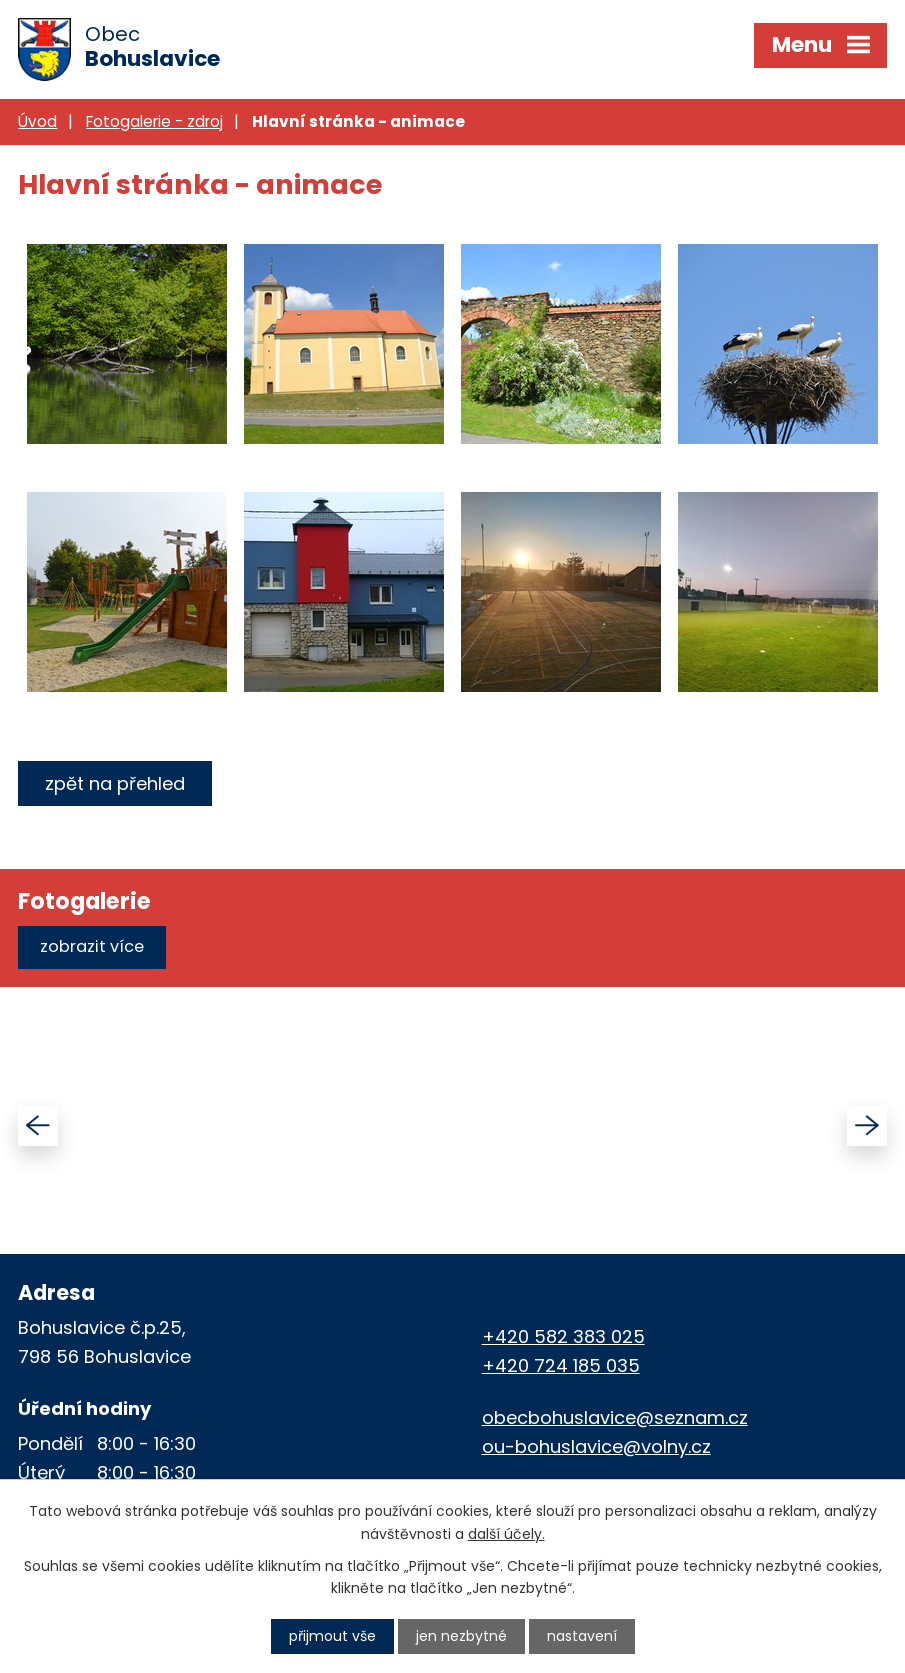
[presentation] (38, 1126)
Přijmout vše (332, 1636)
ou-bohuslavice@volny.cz (596, 1446)
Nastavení (582, 1636)
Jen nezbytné (461, 1636)
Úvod (37, 121)
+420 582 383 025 (563, 1336)
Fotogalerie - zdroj (154, 121)
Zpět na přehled (115, 783)
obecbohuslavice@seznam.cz (615, 1417)
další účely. (506, 1533)
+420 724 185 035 (561, 1365)
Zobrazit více (92, 946)
